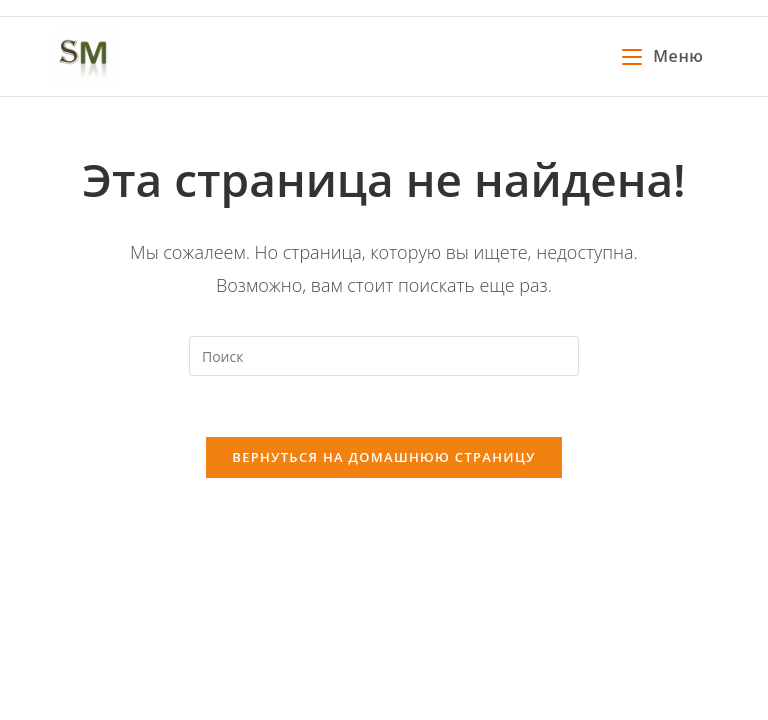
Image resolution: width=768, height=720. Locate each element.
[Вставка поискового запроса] (384, 356)
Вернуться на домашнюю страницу (383, 457)
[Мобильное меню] (662, 56)
